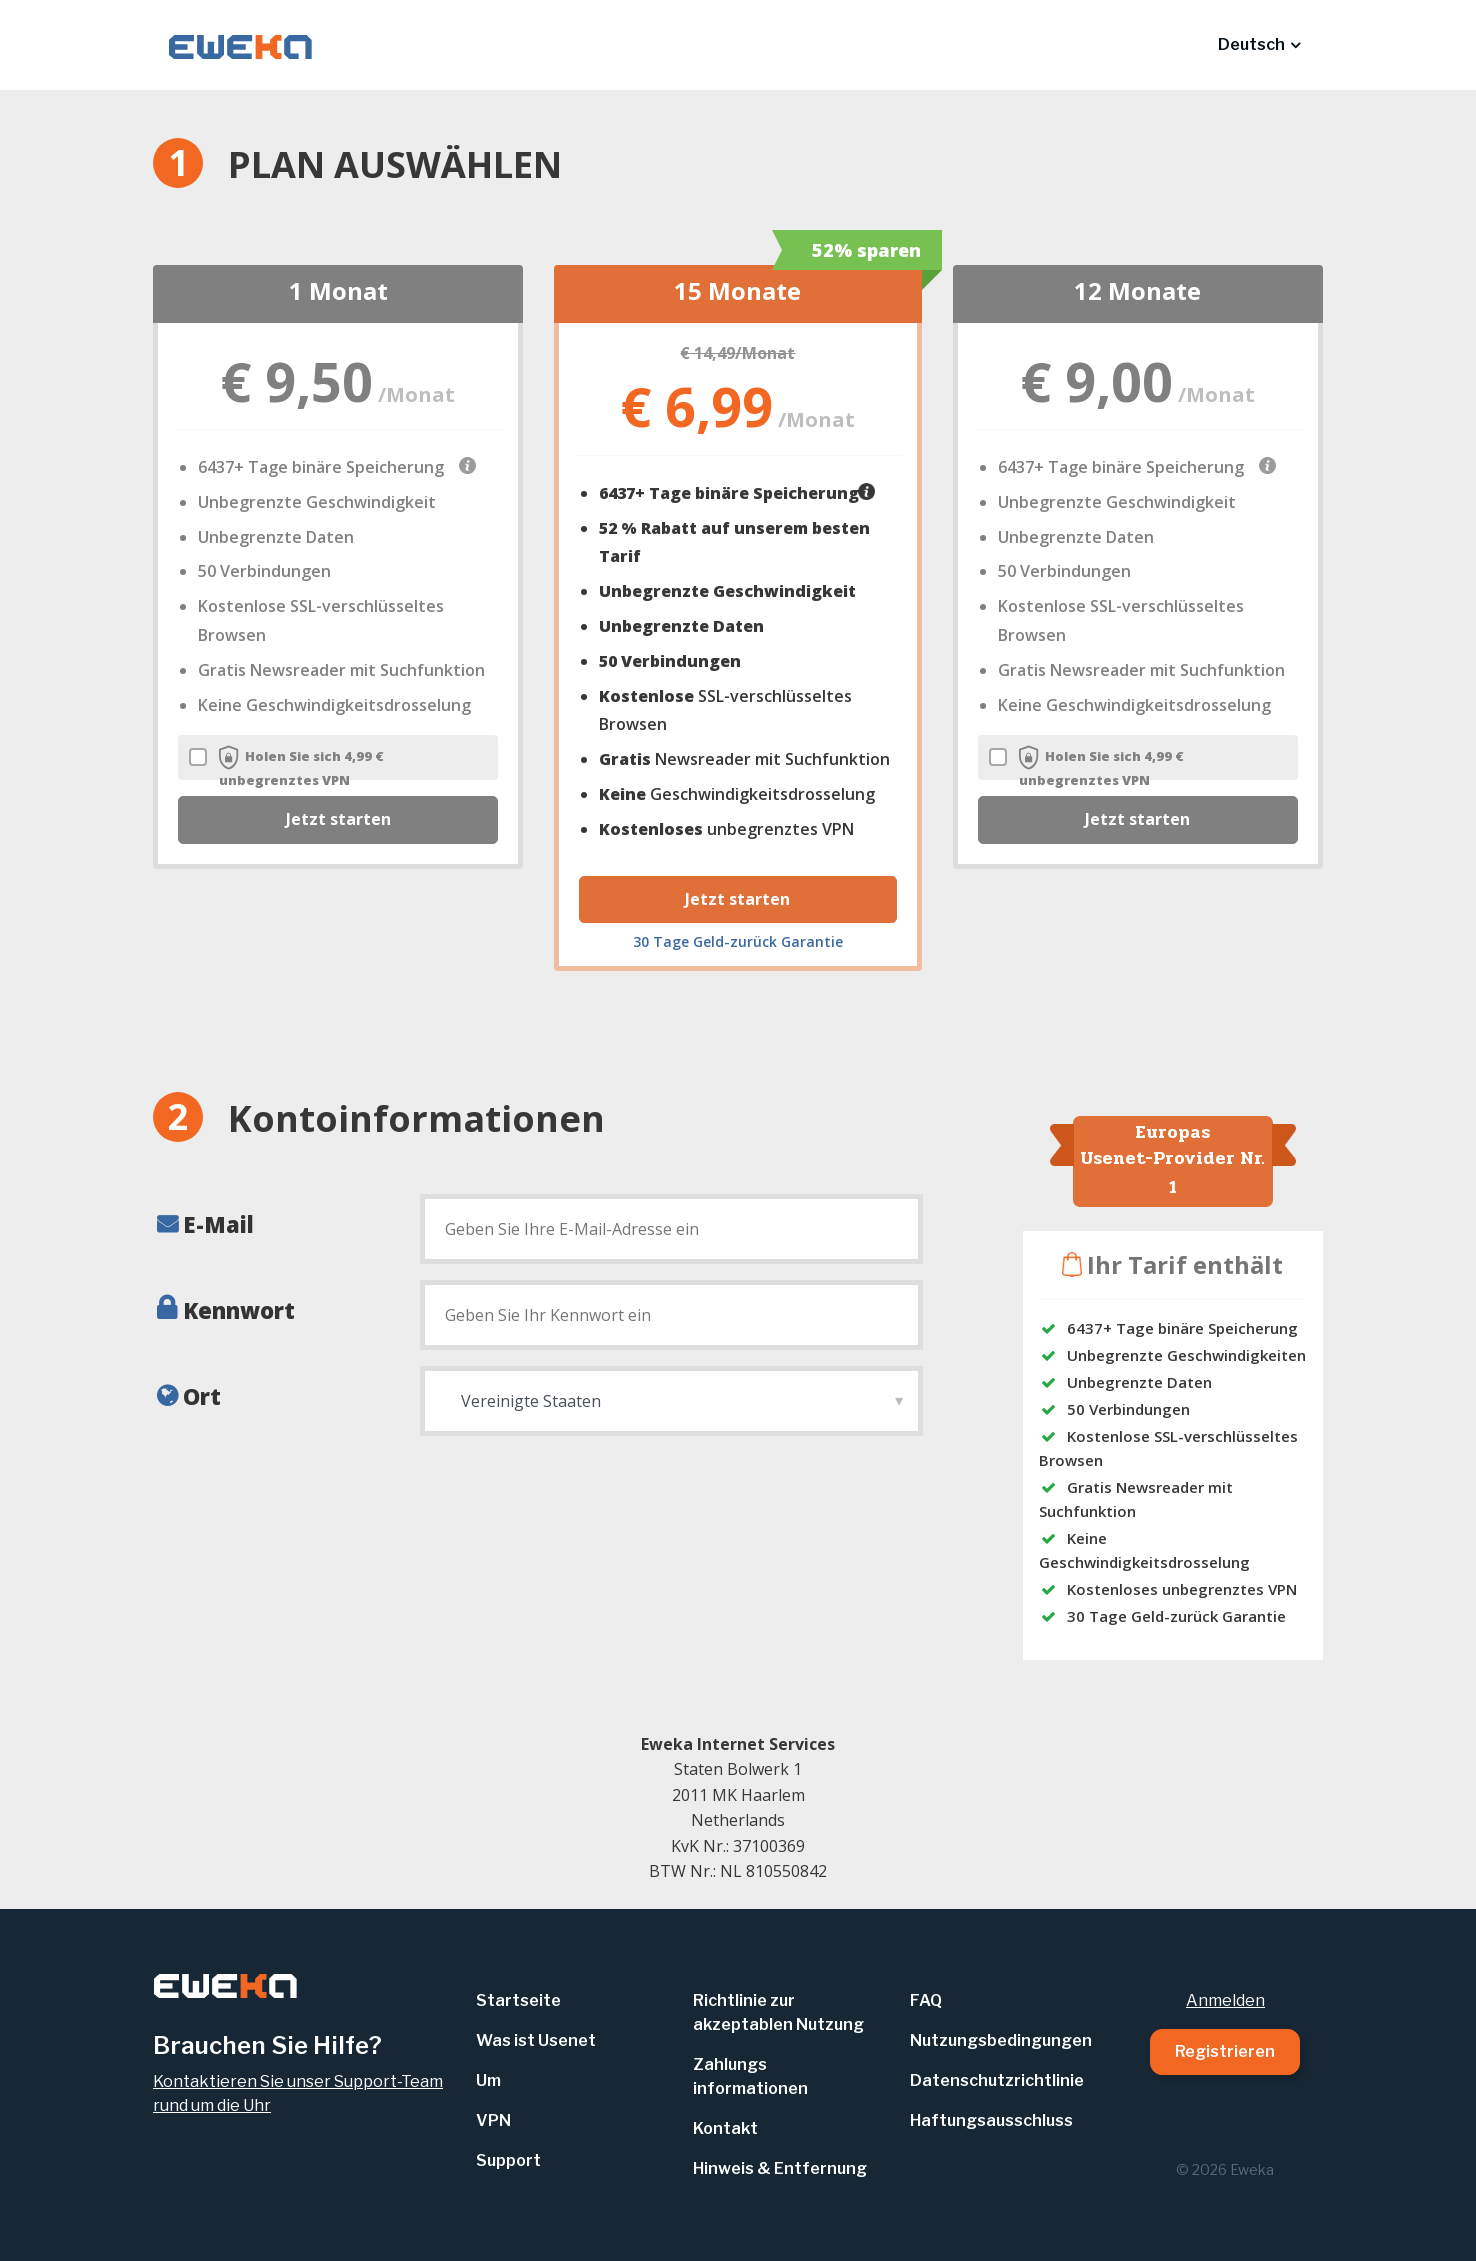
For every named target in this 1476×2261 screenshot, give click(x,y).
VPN (493, 2120)
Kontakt (725, 2128)
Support (508, 2160)
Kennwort (239, 1310)
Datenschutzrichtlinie (997, 2080)
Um (488, 2080)
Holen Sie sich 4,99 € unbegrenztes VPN (286, 767)
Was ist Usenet (536, 2040)
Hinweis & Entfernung (780, 2168)
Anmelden (1225, 2000)
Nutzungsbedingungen (1001, 2040)
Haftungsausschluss (991, 2120)
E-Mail (218, 1224)
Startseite (518, 2000)
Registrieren (1225, 2051)
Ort (202, 1396)
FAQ (926, 2000)
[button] (1259, 45)
